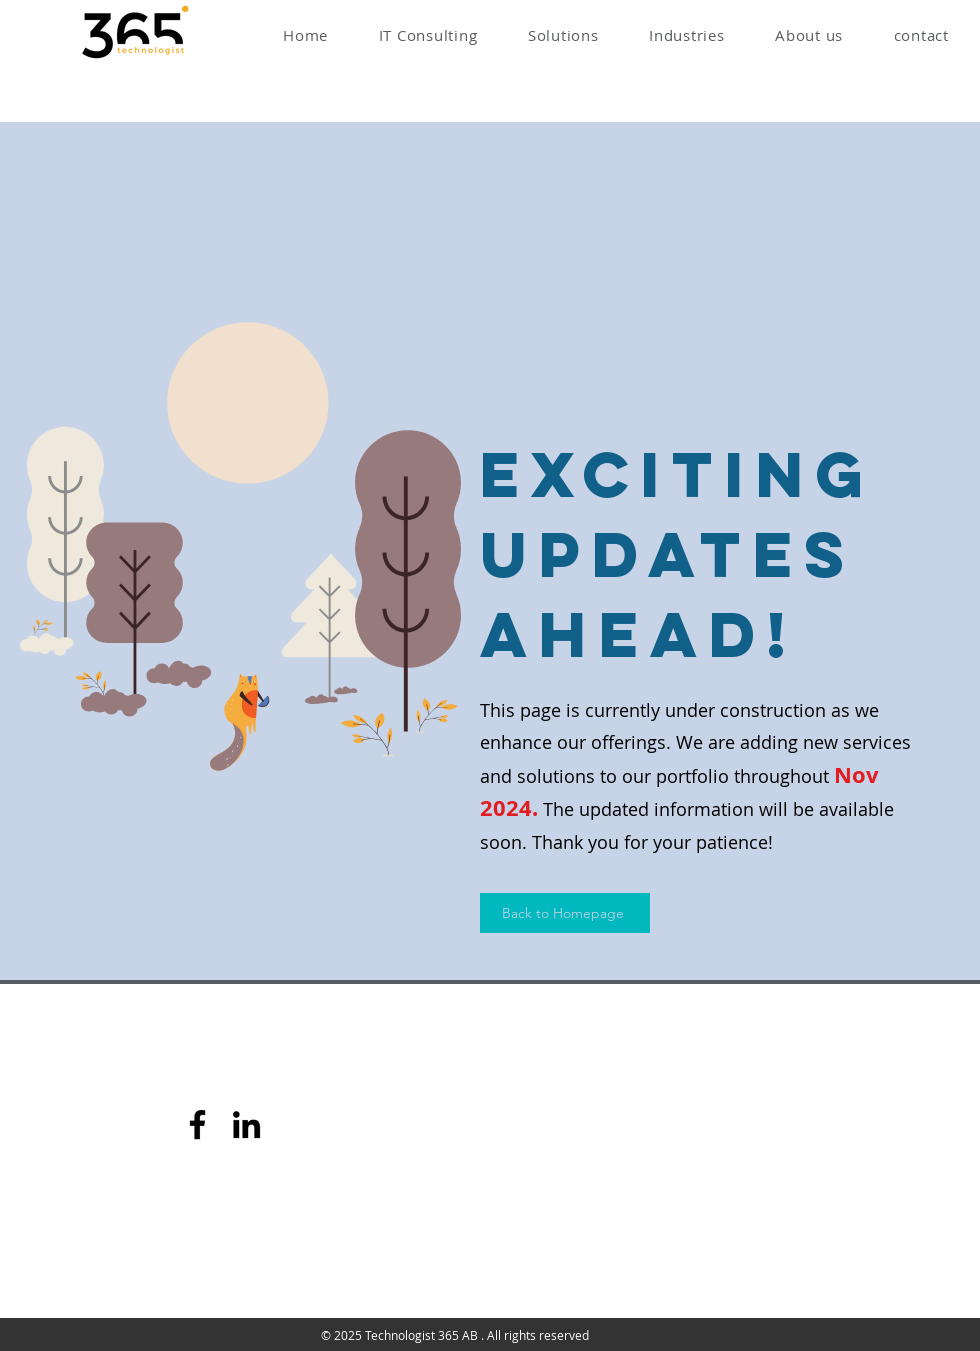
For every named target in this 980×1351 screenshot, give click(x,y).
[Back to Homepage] (565, 913)
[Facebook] (197, 1124)
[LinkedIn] (246, 1124)
